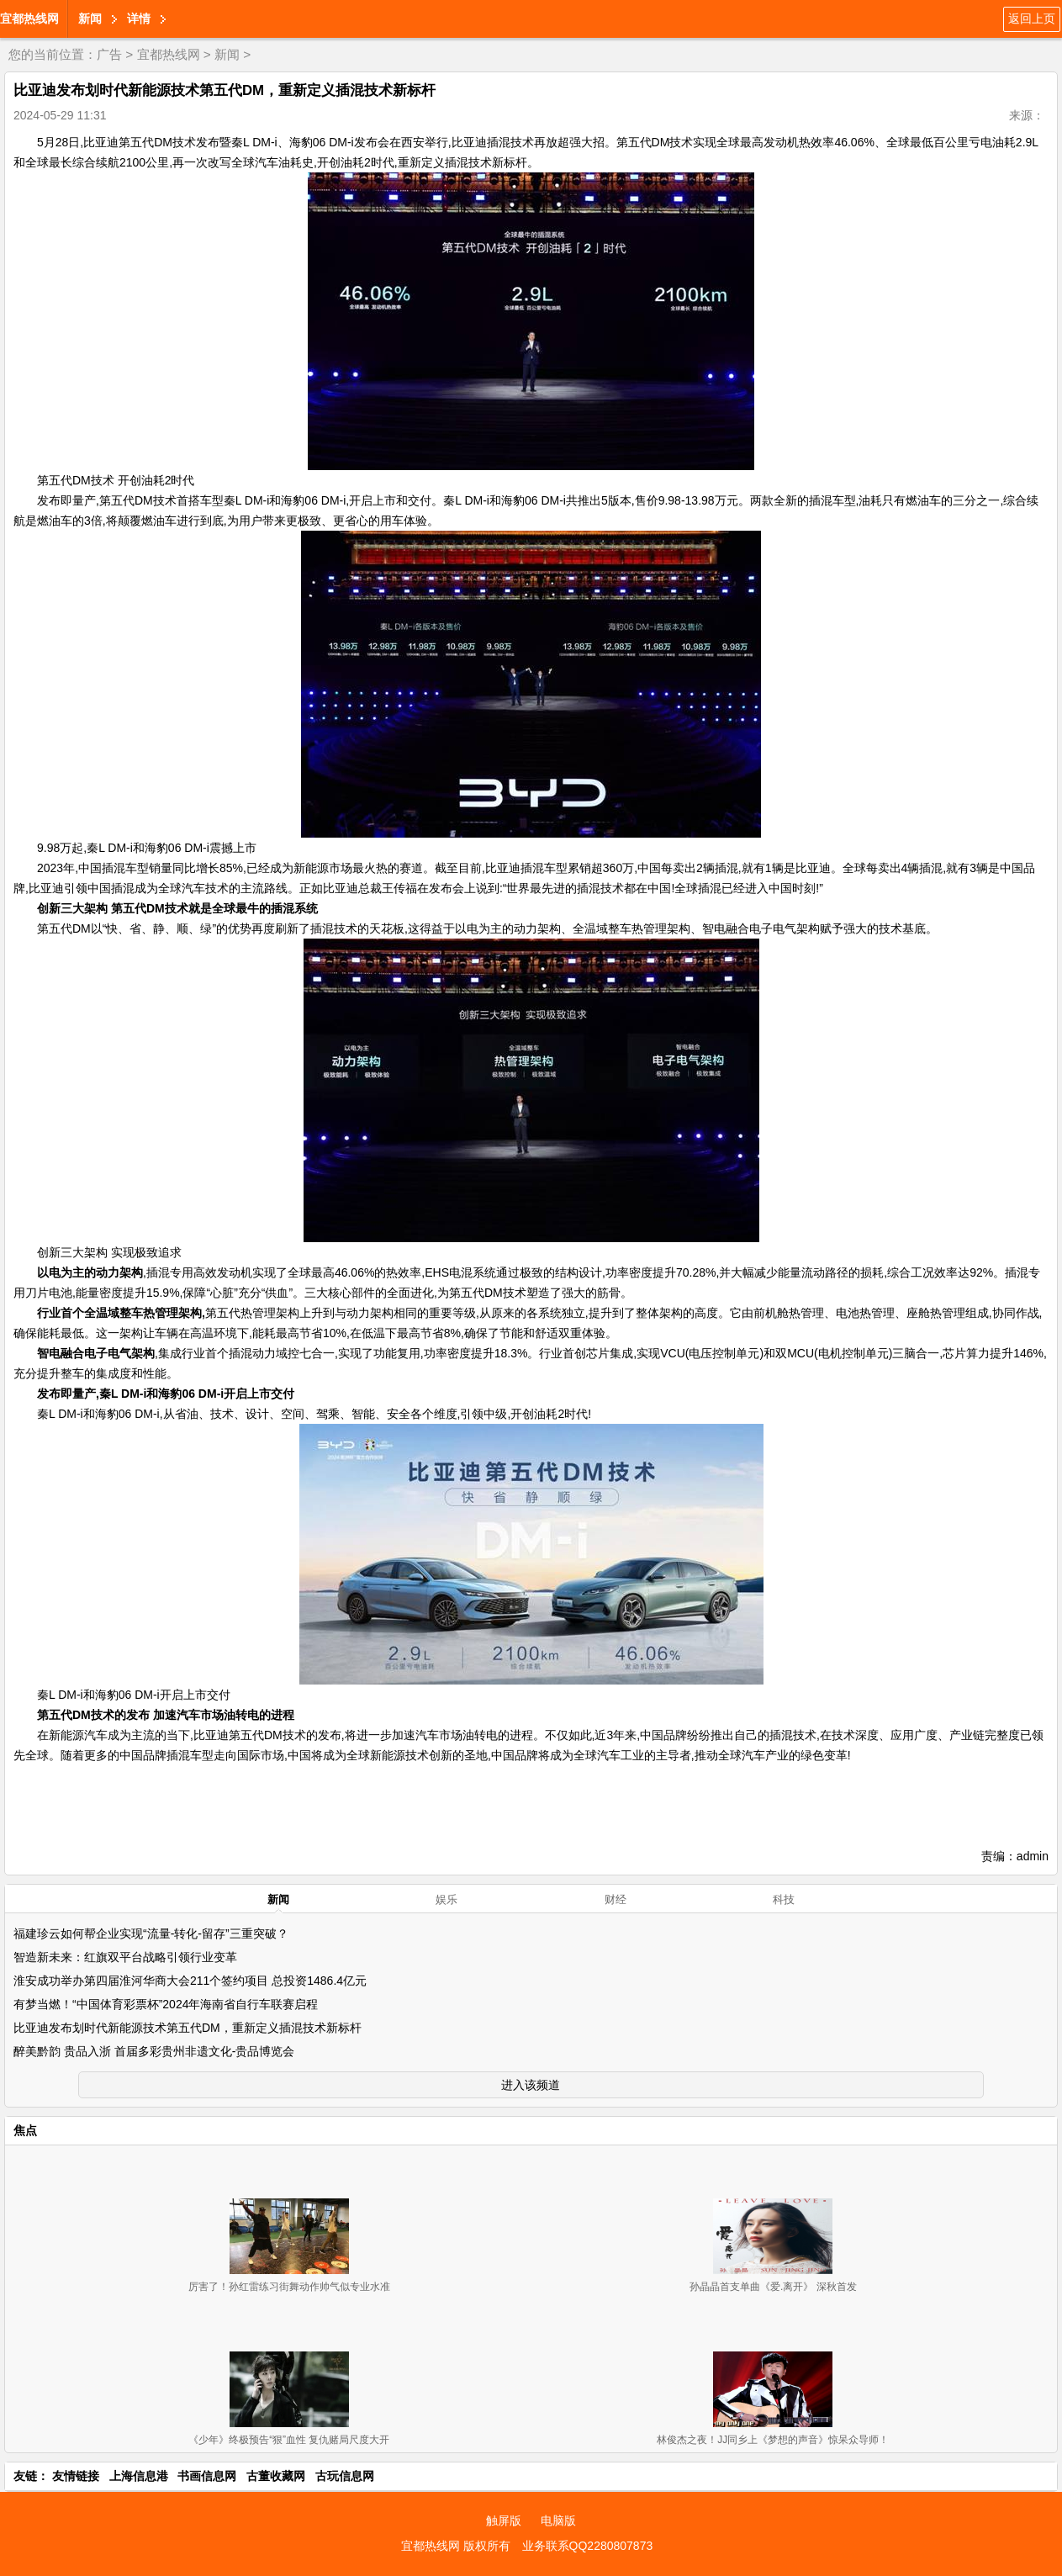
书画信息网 (206, 2476)
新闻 (90, 18)
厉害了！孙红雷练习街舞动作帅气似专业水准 (289, 2287)
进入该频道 (530, 2085)
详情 (139, 18)
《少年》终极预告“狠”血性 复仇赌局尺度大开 (288, 2440)
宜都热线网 (29, 18)
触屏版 (503, 2520)
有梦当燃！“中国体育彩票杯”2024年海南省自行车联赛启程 (165, 2004)
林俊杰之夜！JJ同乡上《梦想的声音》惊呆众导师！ (773, 2440)
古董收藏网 (275, 2476)
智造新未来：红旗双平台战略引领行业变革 (125, 1957)
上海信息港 (138, 2476)
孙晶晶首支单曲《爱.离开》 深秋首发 (773, 2287)
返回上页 (1031, 18)
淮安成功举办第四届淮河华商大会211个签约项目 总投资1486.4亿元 (190, 1980)
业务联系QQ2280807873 (587, 2545)
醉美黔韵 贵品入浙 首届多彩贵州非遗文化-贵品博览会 (153, 2051)
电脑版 (558, 2520)
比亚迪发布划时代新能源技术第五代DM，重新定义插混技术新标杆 (187, 2027)
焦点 (25, 2130)
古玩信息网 (344, 2476)
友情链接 (75, 2476)
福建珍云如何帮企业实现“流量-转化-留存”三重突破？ (150, 1933)
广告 (109, 54)
